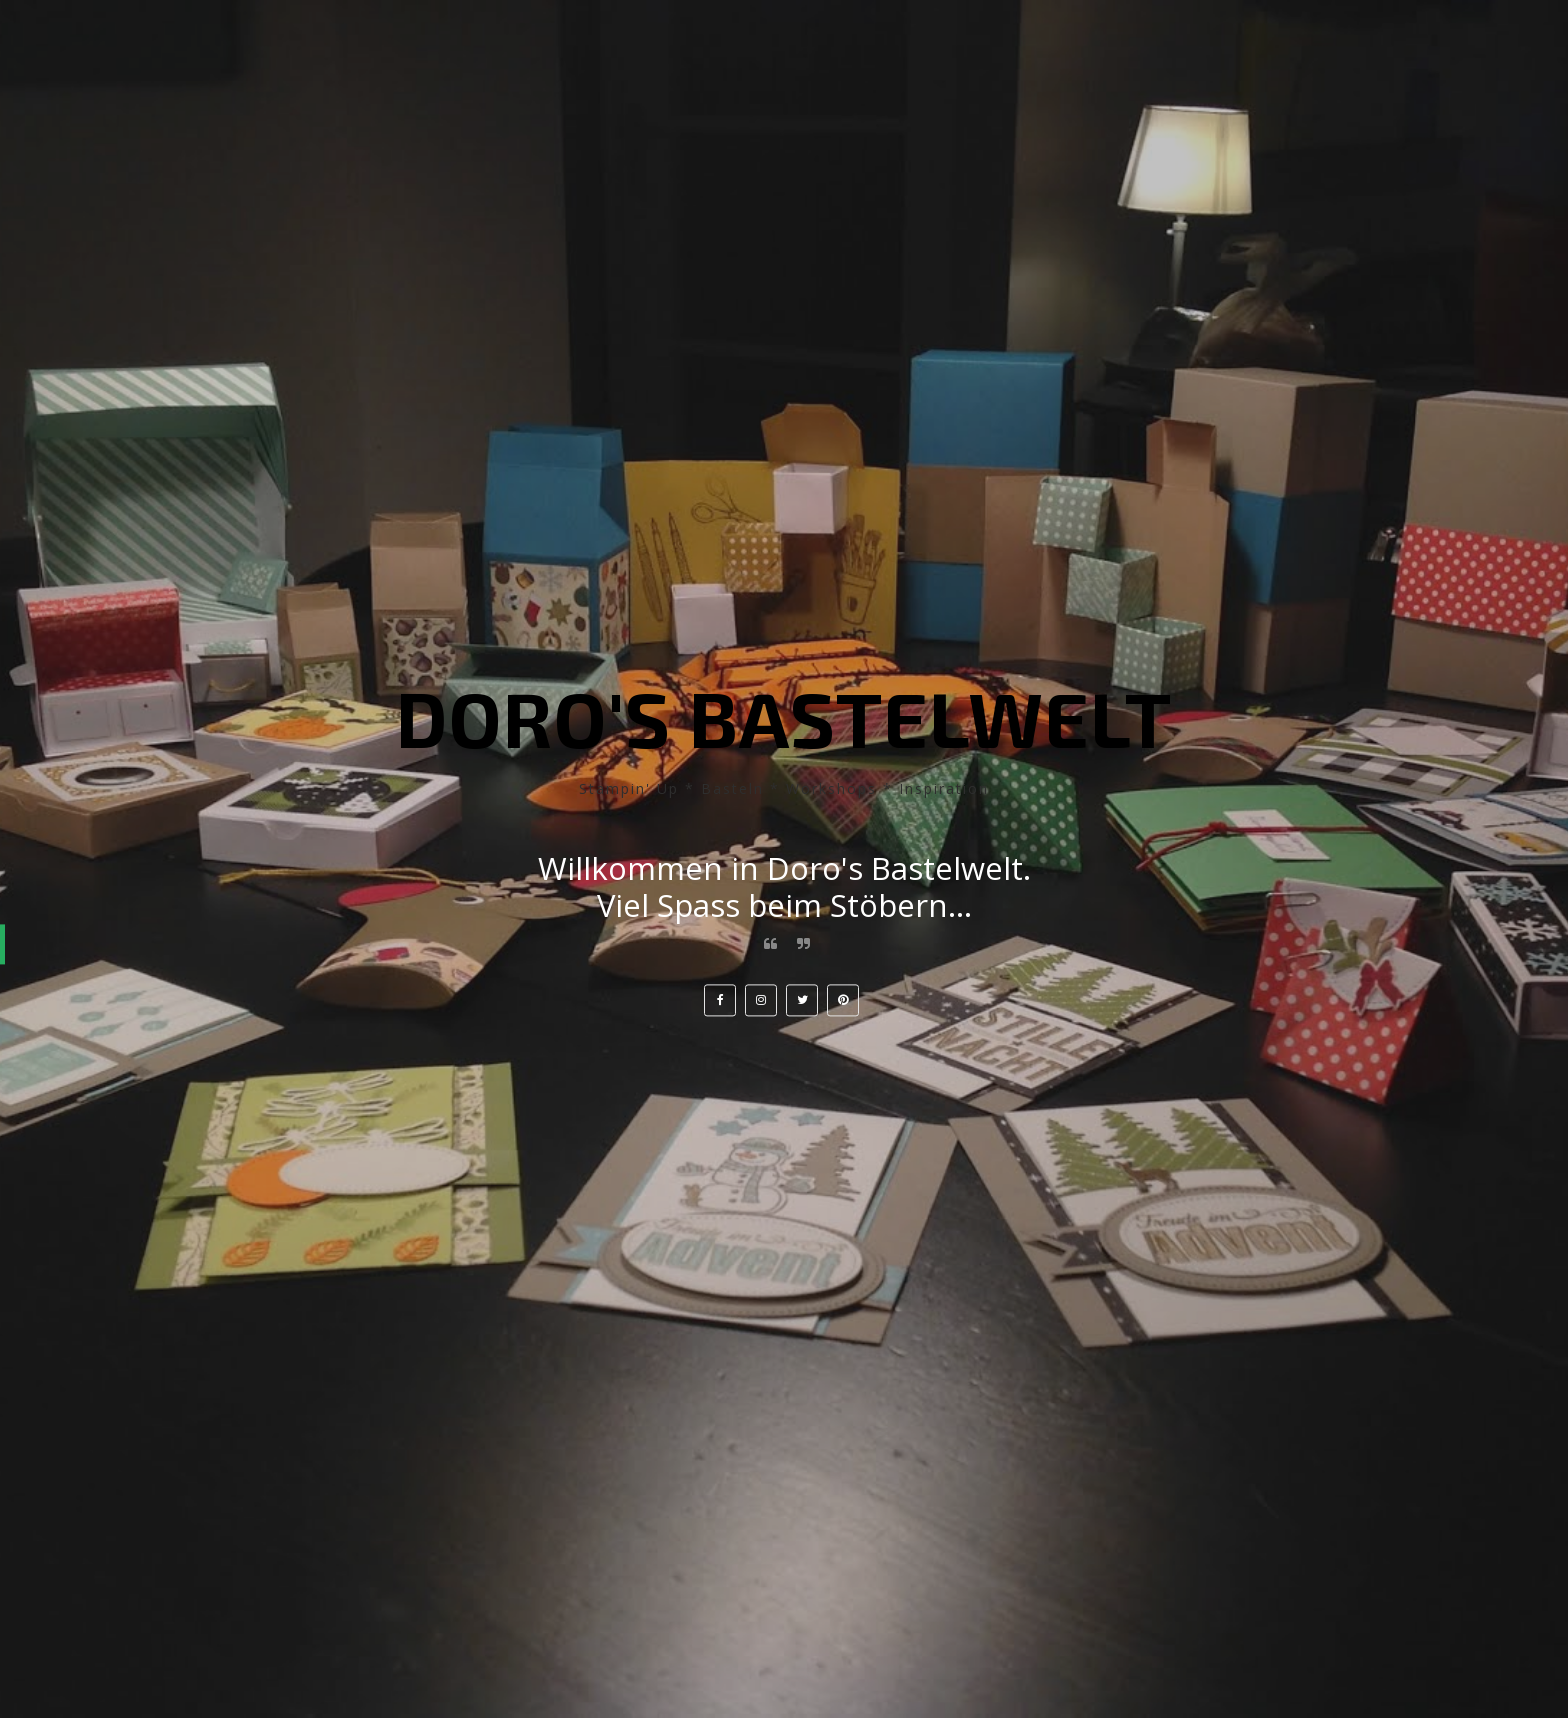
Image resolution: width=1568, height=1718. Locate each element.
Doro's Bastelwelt (784, 717)
